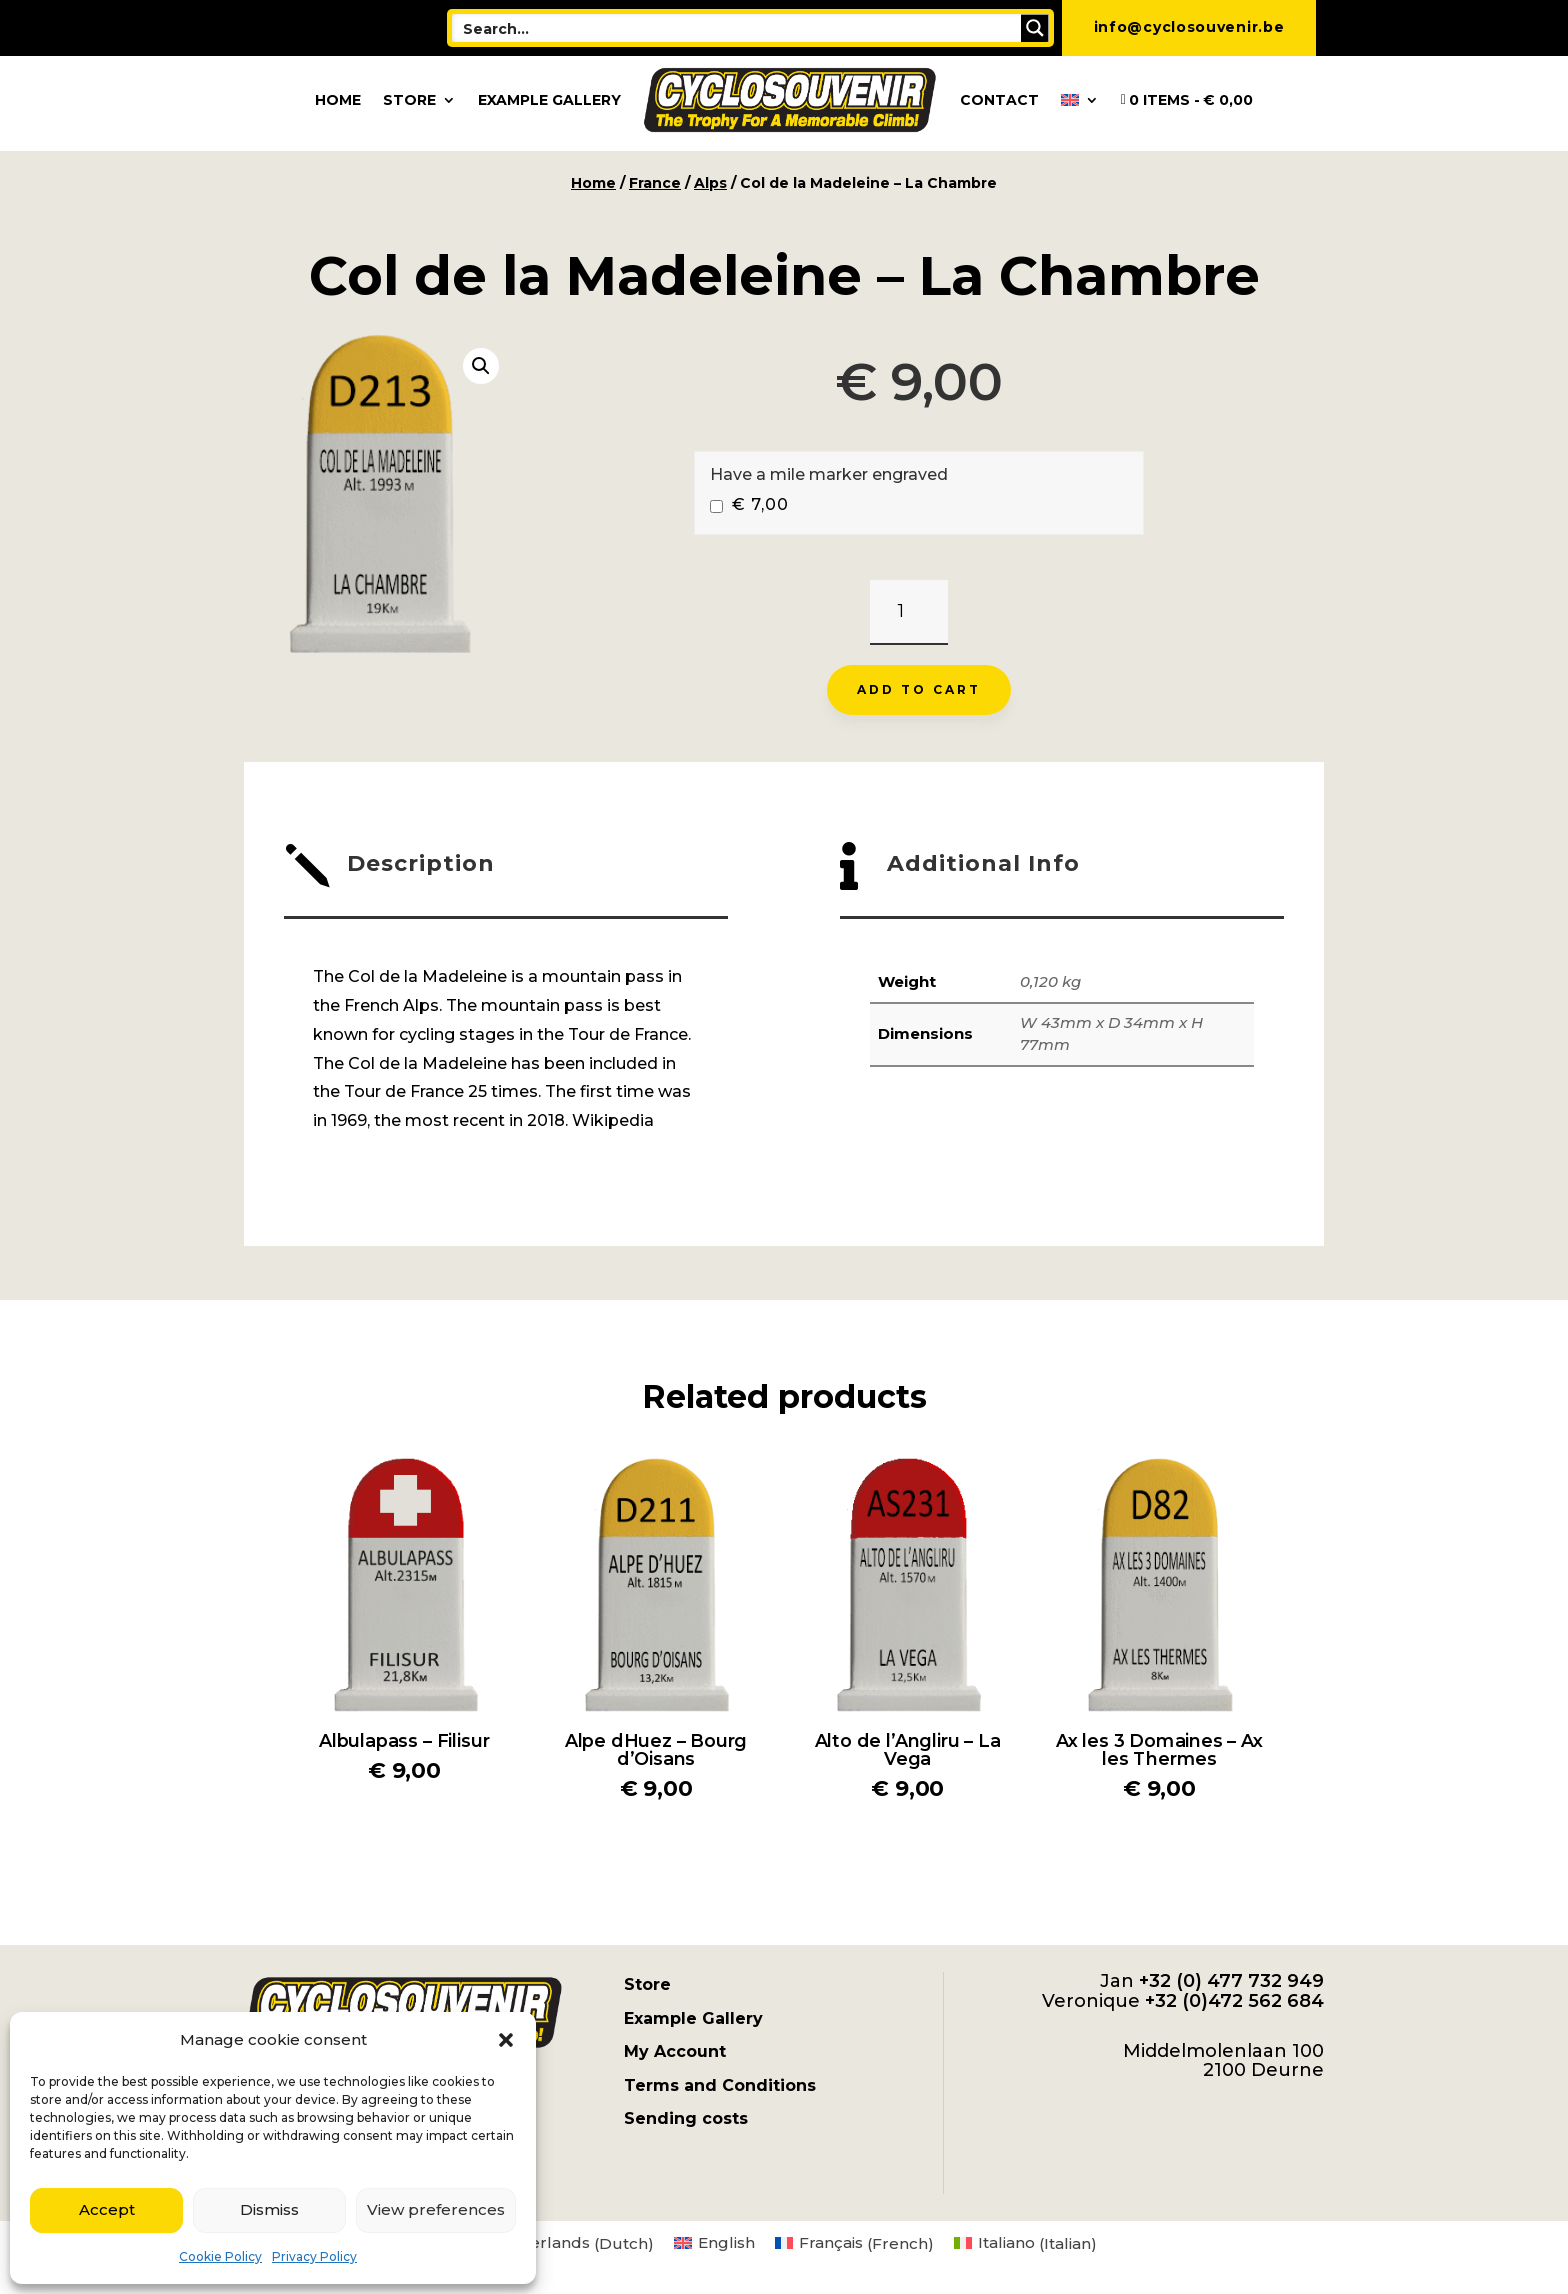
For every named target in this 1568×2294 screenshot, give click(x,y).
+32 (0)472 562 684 (1234, 2001)
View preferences (436, 2209)
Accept (107, 2209)
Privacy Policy (314, 2256)
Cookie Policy (220, 2256)
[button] (506, 2040)
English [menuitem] (726, 2242)
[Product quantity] (908, 612)
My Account (675, 2051)
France (655, 183)
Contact (999, 100)
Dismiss (269, 2209)
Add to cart (919, 689)
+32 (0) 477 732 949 (1231, 1981)
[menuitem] (1080, 100)
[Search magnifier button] (1035, 28)
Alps (710, 183)
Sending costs (686, 2118)
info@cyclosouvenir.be (1189, 27)
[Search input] (738, 28)
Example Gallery (549, 100)
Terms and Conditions (720, 2085)
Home (338, 100)
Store (409, 100)
